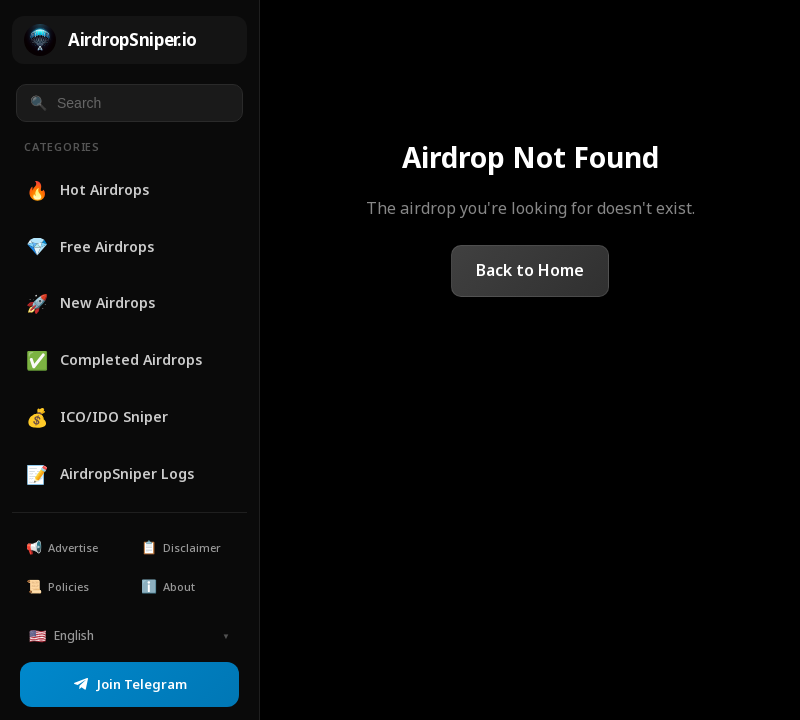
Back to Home (530, 270)
